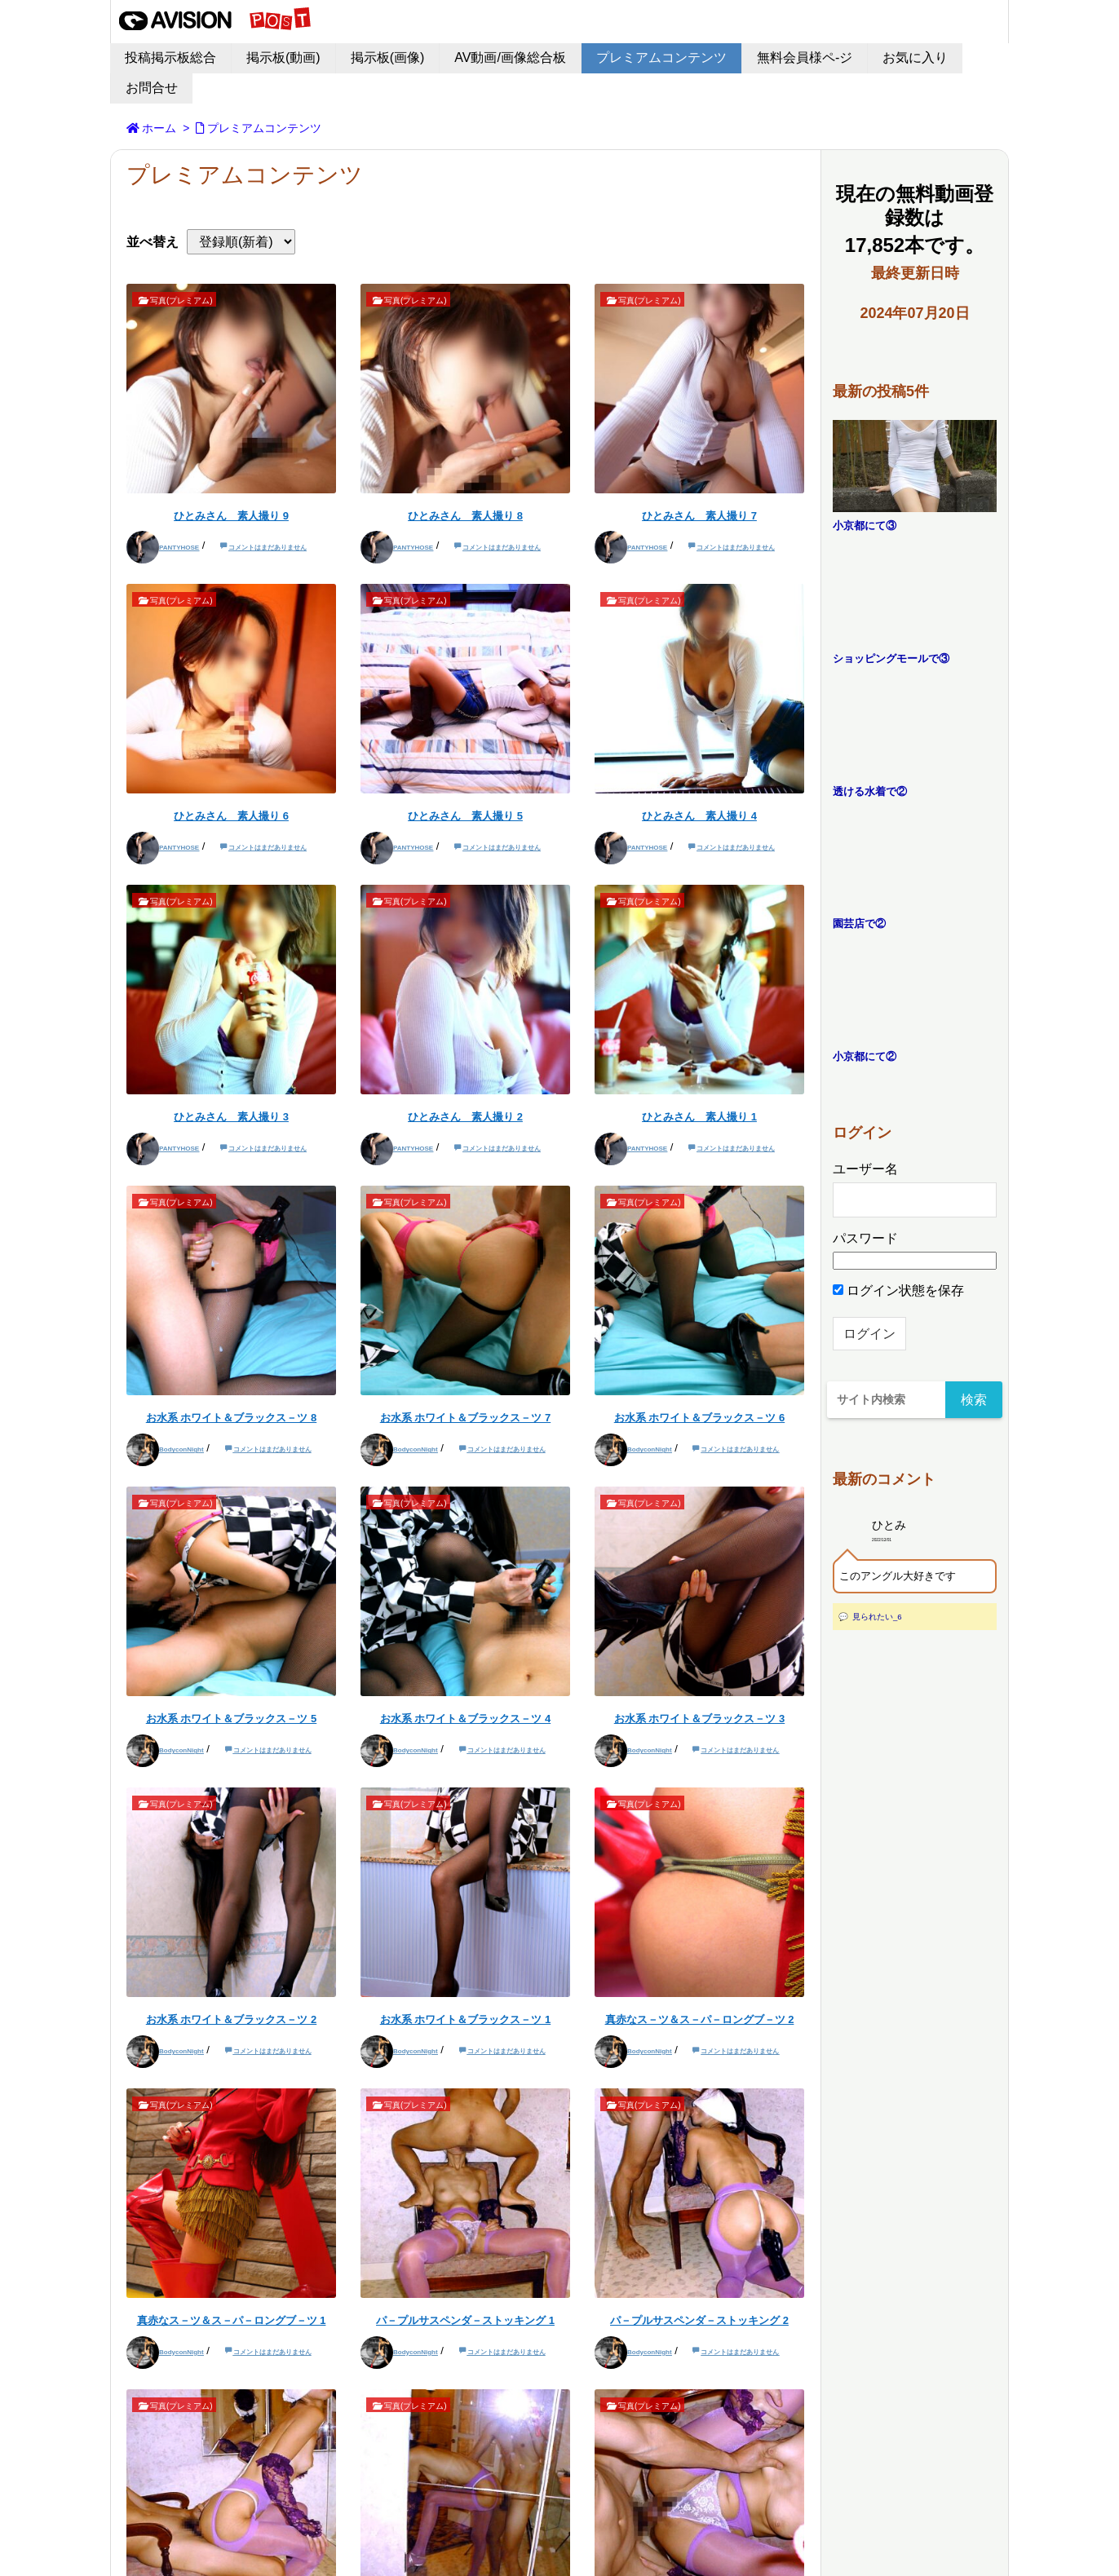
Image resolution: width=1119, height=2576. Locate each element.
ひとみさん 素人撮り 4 (699, 816)
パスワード (865, 1238)
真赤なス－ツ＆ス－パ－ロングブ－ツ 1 (231, 2320)
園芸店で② (859, 923)
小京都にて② (864, 1056)
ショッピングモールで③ (891, 658)
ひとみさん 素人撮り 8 (465, 516)
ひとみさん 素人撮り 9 (231, 516)
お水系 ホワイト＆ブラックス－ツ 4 (465, 1718)
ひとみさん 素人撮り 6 (231, 816)
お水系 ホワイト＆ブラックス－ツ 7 (465, 1418)
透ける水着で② (870, 791)
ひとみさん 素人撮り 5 (465, 816)
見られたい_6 (877, 1616)
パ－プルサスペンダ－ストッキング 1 (465, 2320)
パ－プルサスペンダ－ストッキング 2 (699, 2320)
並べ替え (152, 242)
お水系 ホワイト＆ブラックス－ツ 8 (231, 1418)
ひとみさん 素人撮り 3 (231, 1117)
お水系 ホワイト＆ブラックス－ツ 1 (465, 2019)
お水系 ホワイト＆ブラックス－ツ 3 (699, 1718)
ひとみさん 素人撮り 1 (699, 1117)
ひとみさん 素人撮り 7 (699, 516)
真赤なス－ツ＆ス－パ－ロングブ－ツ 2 (699, 2019)
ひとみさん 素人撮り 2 (465, 1117)
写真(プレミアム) (181, 300)
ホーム (159, 128)
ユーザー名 (865, 1169)
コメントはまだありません (267, 547)
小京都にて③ (864, 525)
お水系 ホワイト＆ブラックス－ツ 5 (231, 1718)
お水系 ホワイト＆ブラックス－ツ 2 (231, 2019)
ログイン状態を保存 (898, 1290)
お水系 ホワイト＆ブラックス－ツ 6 (699, 1418)
